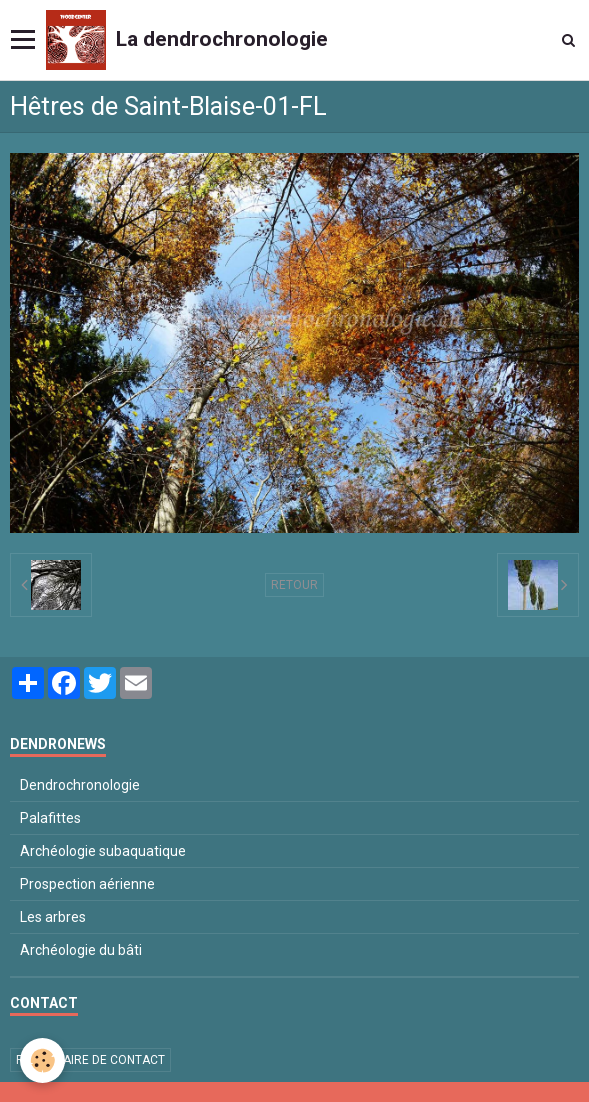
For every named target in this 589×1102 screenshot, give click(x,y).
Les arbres (53, 917)
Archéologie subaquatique (103, 851)
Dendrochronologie (80, 785)
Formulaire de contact (90, 1060)
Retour (294, 585)
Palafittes (50, 818)
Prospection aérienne (87, 884)
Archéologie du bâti (81, 950)
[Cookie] (42, 1060)
